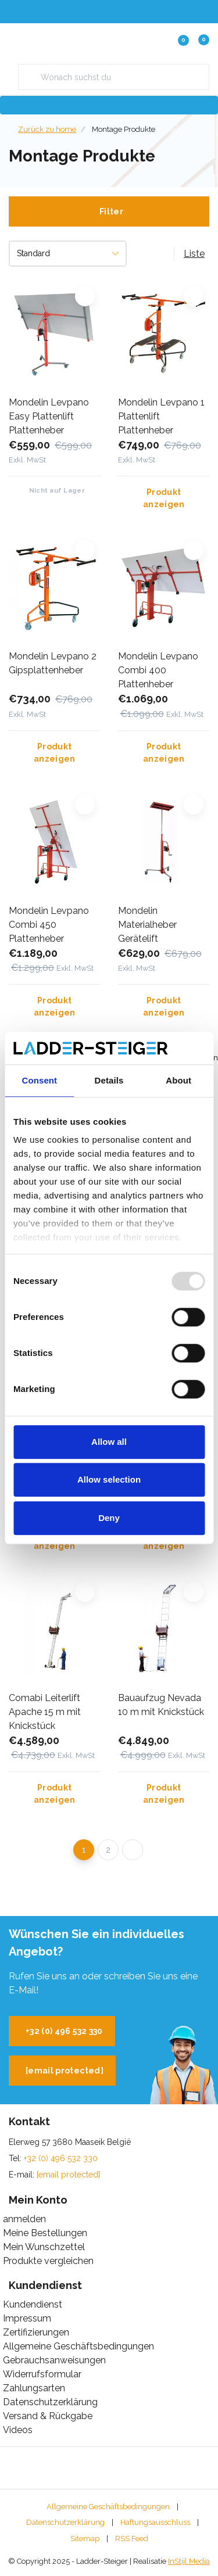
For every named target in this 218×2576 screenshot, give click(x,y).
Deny (109, 1518)
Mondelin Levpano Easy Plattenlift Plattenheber (49, 416)
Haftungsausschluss (155, 2522)
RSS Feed (131, 2538)
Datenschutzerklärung (65, 2522)
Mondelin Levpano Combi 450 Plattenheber (49, 924)
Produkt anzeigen (163, 498)
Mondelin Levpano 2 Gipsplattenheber (53, 663)
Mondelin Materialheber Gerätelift (147, 924)
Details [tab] (109, 1080)
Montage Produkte (123, 129)
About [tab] (178, 1080)
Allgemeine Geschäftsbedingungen (108, 2506)
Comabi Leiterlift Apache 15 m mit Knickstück (45, 1711)
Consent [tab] (39, 1080)
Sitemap (84, 2538)
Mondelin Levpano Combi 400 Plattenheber (158, 670)
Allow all (109, 1442)
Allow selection (109, 1479)
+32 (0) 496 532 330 (64, 2031)
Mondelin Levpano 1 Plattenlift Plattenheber (161, 416)
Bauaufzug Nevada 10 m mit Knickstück (161, 1704)
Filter (111, 211)
